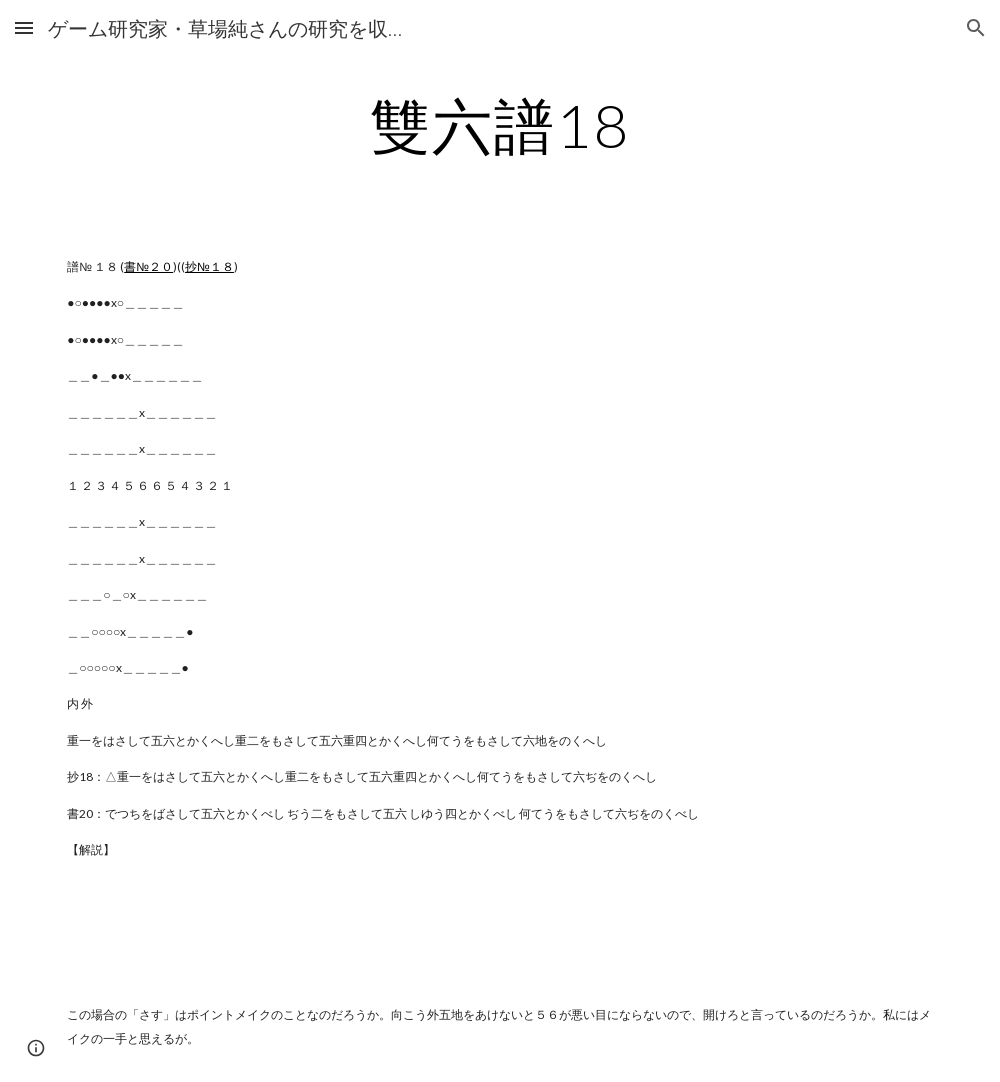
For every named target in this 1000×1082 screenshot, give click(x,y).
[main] (500, 125)
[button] (24, 27)
